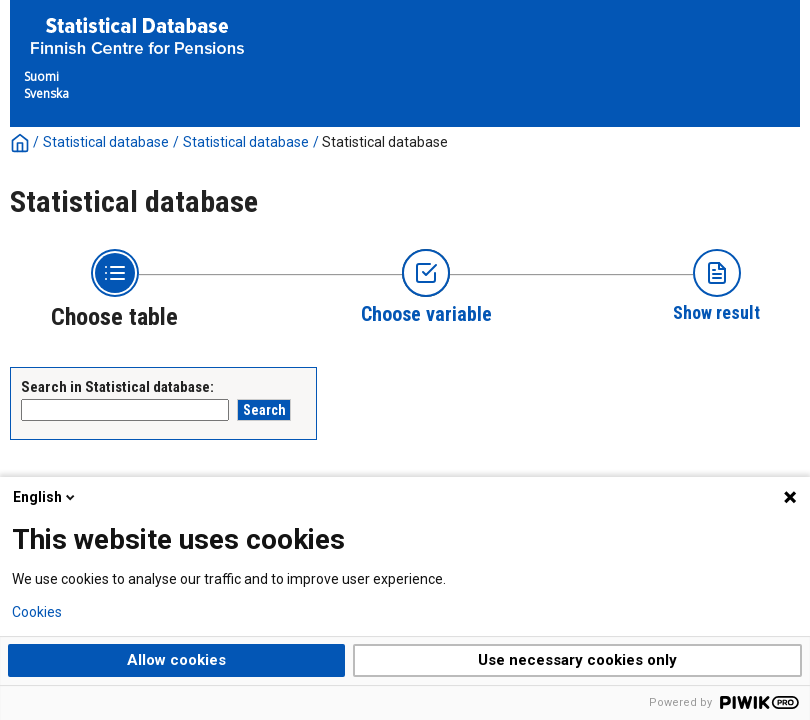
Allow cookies (176, 660)
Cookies (37, 612)
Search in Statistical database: (117, 387)
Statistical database (106, 142)
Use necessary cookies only (577, 660)
